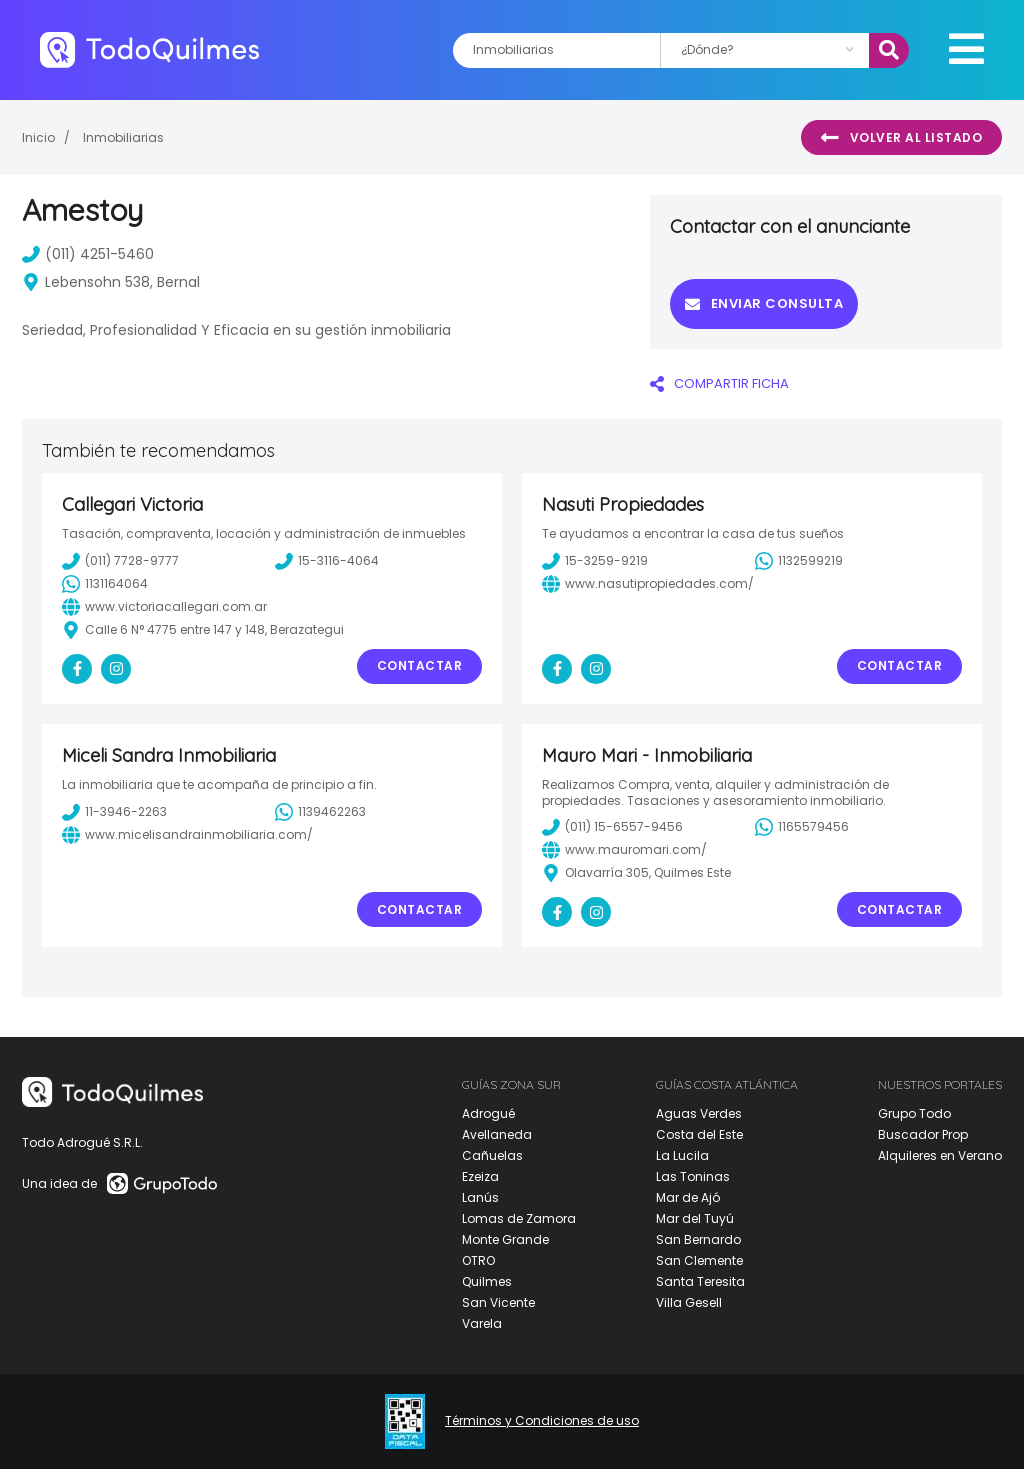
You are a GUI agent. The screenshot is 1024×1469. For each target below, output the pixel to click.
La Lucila (682, 1155)
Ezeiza (480, 1176)
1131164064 (105, 584)
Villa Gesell (689, 1302)
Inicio (38, 137)
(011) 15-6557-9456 (612, 827)
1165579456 (802, 827)
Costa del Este (699, 1134)
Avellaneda (497, 1134)
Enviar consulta (764, 303)
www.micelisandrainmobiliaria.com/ (187, 835)
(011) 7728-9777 (120, 561)
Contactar (420, 665)
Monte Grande (505, 1239)
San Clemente (699, 1260)
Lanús (480, 1197)
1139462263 (320, 812)
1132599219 (799, 561)
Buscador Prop (923, 1134)
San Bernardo (698, 1239)
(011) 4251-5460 (88, 254)
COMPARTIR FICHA (719, 383)
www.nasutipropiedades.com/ (648, 584)
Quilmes (487, 1281)
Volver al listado (901, 138)
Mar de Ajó (688, 1197)
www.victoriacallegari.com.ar (164, 607)
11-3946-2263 (114, 812)
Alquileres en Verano (940, 1155)
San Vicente (498, 1302)
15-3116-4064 (327, 561)
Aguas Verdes (699, 1113)
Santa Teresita (700, 1281)
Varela (482, 1323)
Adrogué (488, 1113)
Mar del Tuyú (695, 1218)
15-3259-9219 (595, 561)
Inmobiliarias (123, 137)
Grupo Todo (914, 1113)
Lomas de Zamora (519, 1218)
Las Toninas (693, 1176)
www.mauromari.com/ (624, 850)
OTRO (478, 1260)
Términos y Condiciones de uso (542, 1421)
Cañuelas (492, 1155)
